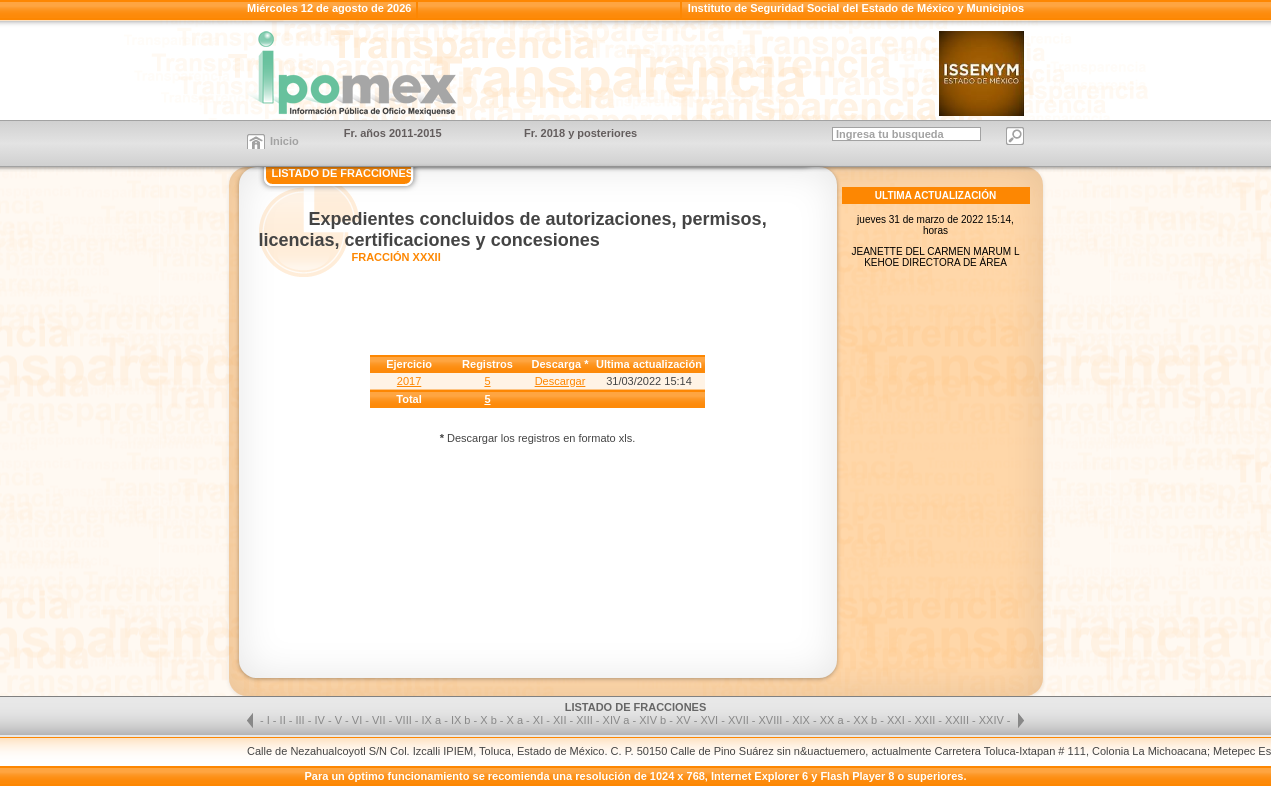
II (284, 720)
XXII (927, 720)
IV (320, 720)
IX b (461, 720)
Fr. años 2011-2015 (393, 133)
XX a (832, 720)
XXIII (958, 720)
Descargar (560, 381)
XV (685, 720)
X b (488, 720)
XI (539, 720)
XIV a (616, 720)
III (302, 720)
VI (358, 720)
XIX (802, 720)
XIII (586, 720)
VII (380, 720)
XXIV (993, 720)
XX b (865, 720)
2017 (409, 381)
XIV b (652, 720)
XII (561, 720)
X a (515, 720)
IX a (432, 720)
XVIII (772, 720)
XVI (710, 720)
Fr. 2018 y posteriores (580, 133)
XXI (897, 720)
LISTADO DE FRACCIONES (343, 173)
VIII (405, 720)
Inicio (284, 141)
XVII (740, 720)
